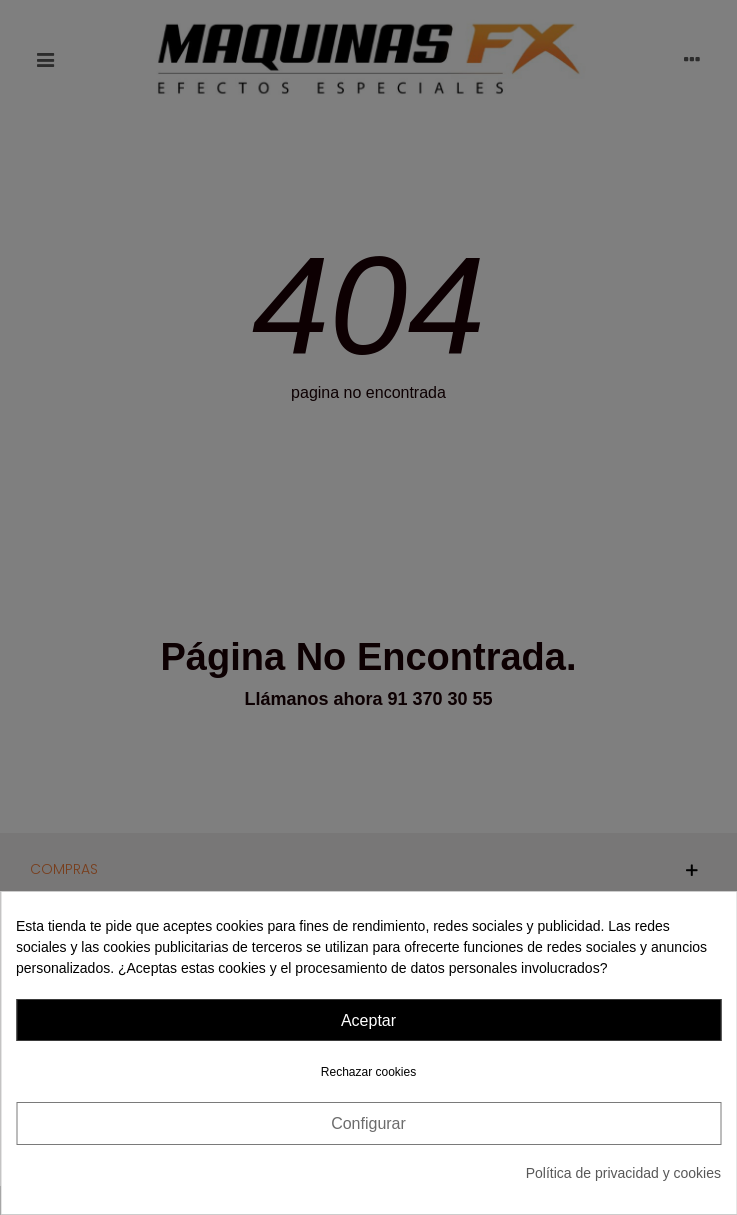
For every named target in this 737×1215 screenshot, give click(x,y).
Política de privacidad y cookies (623, 1173)
